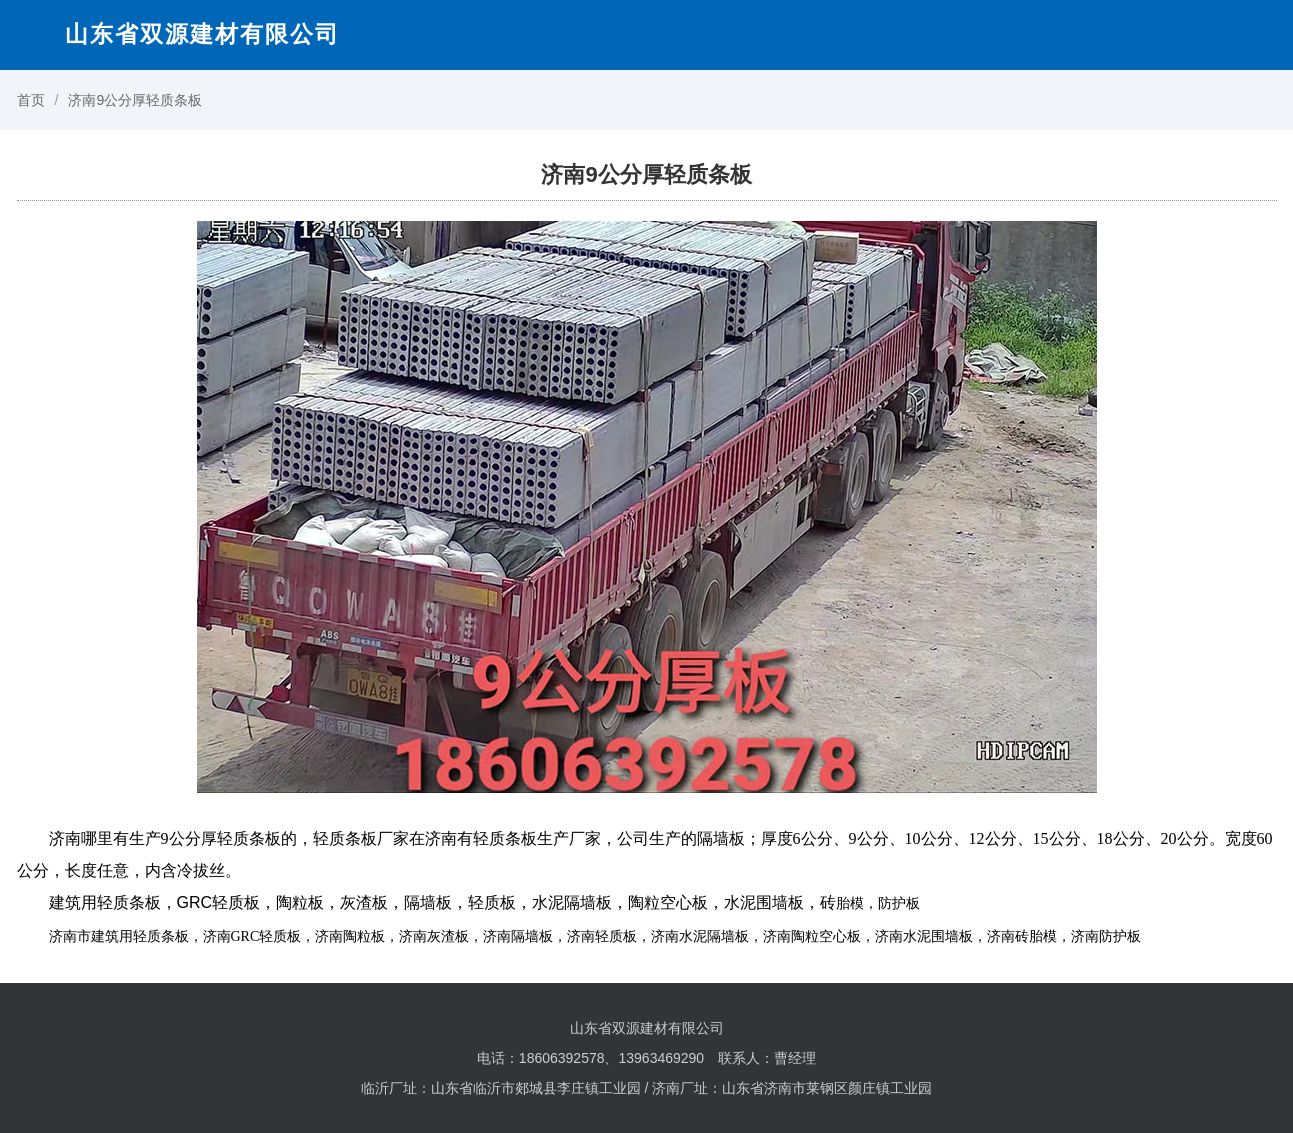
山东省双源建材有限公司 (202, 34)
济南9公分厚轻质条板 (135, 100)
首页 (31, 100)
